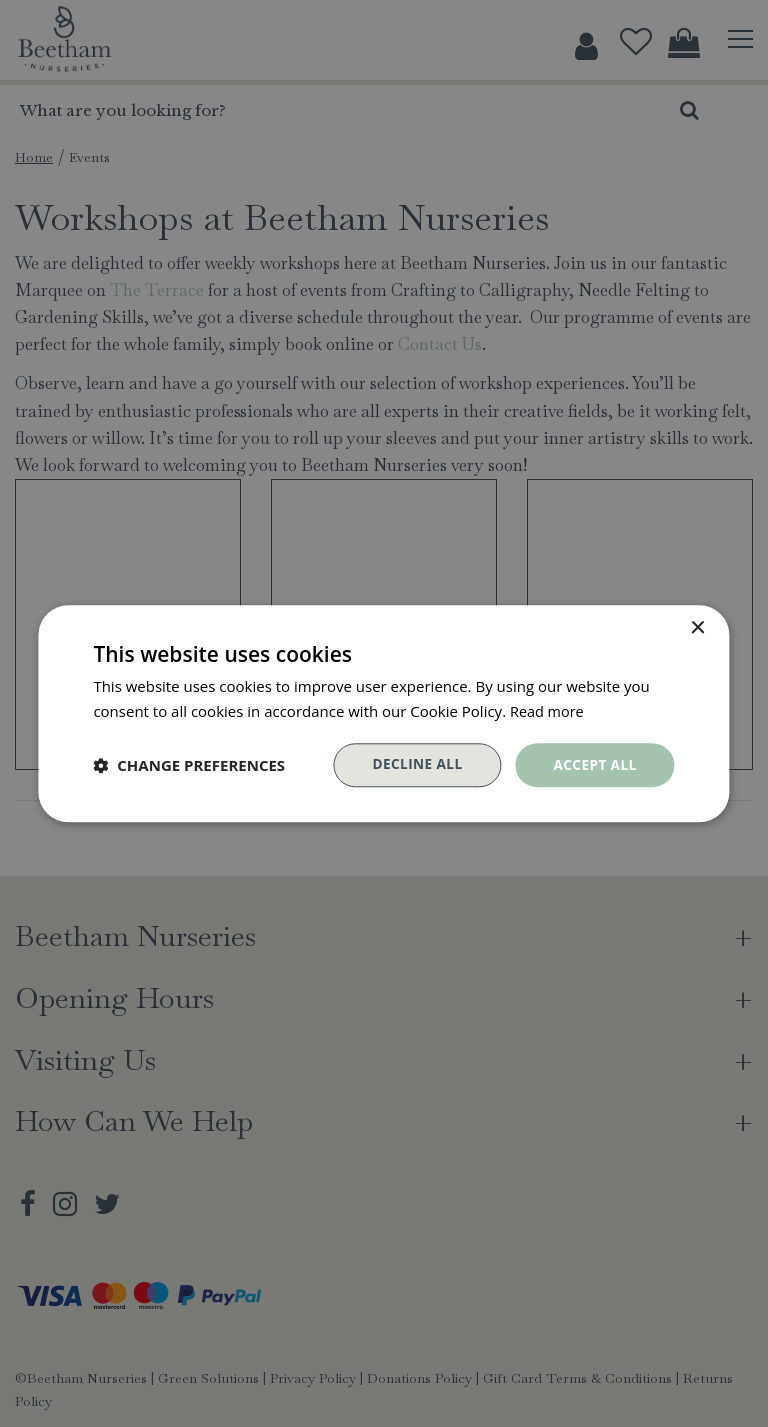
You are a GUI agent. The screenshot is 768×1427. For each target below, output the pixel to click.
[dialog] (384, 713)
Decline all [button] (414, 764)
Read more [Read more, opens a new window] (548, 710)
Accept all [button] (593, 764)
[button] (189, 765)
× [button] (697, 627)
